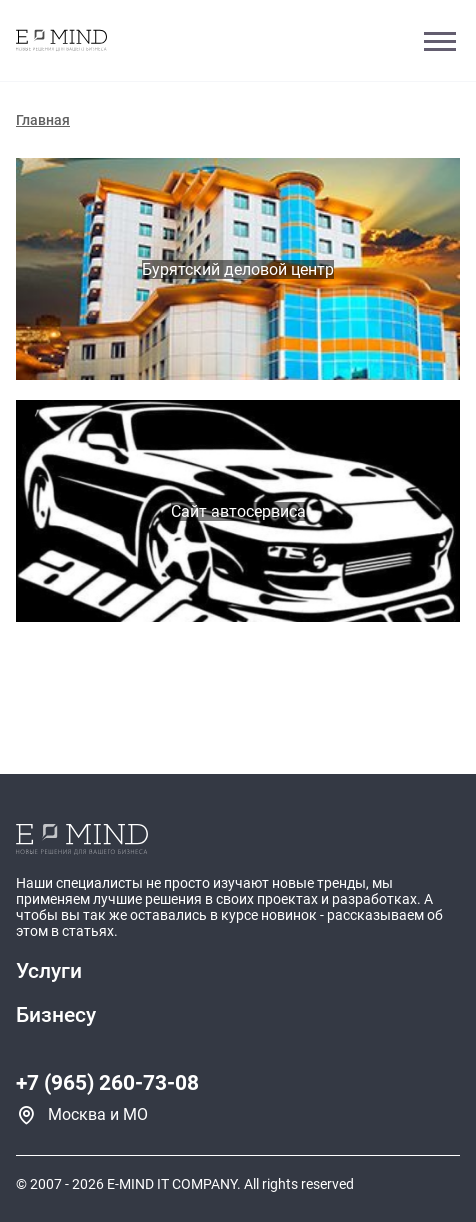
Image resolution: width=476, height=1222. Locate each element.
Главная (43, 120)
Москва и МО (98, 1114)
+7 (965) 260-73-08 (107, 1083)
